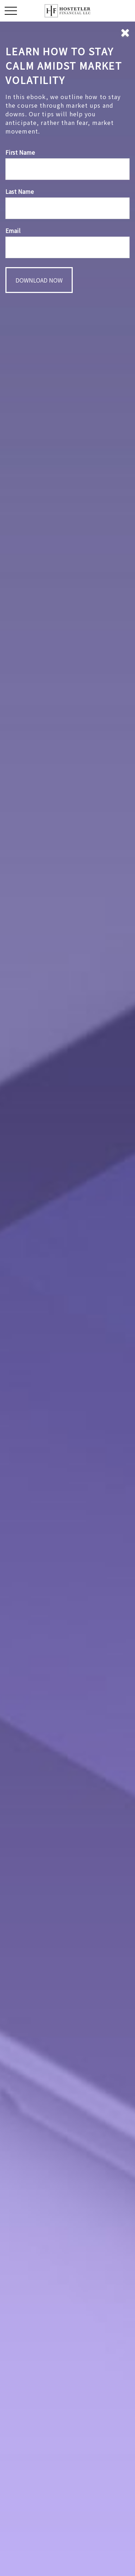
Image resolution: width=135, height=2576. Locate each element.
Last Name (19, 191)
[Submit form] (39, 280)
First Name (20, 152)
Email (13, 230)
